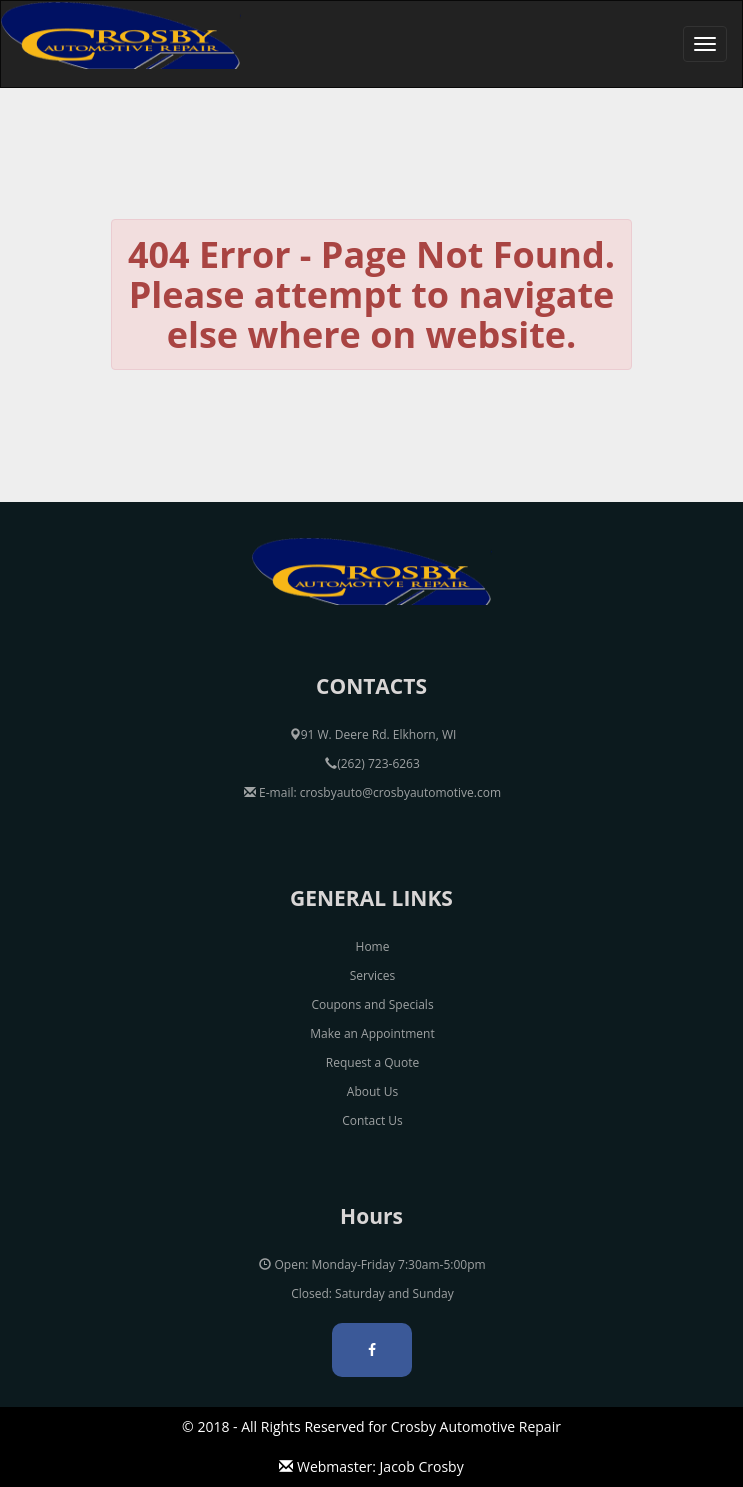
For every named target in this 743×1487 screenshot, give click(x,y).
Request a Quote (372, 1062)
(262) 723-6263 (372, 763)
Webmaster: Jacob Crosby (371, 1466)
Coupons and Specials (372, 1004)
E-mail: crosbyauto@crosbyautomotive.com (372, 792)
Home (373, 946)
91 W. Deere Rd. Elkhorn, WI (373, 734)
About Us (372, 1091)
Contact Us (372, 1120)
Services (372, 975)
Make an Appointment (372, 1033)
